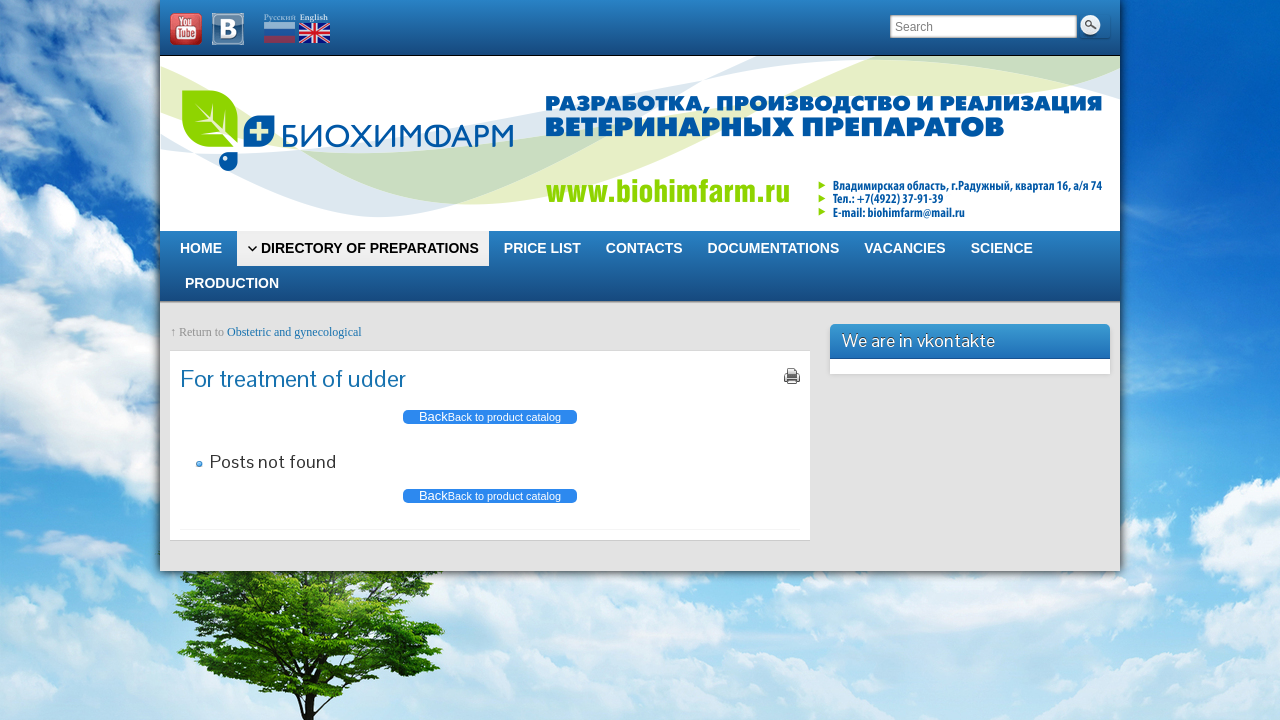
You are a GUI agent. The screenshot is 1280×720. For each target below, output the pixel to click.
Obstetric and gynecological (294, 332)
